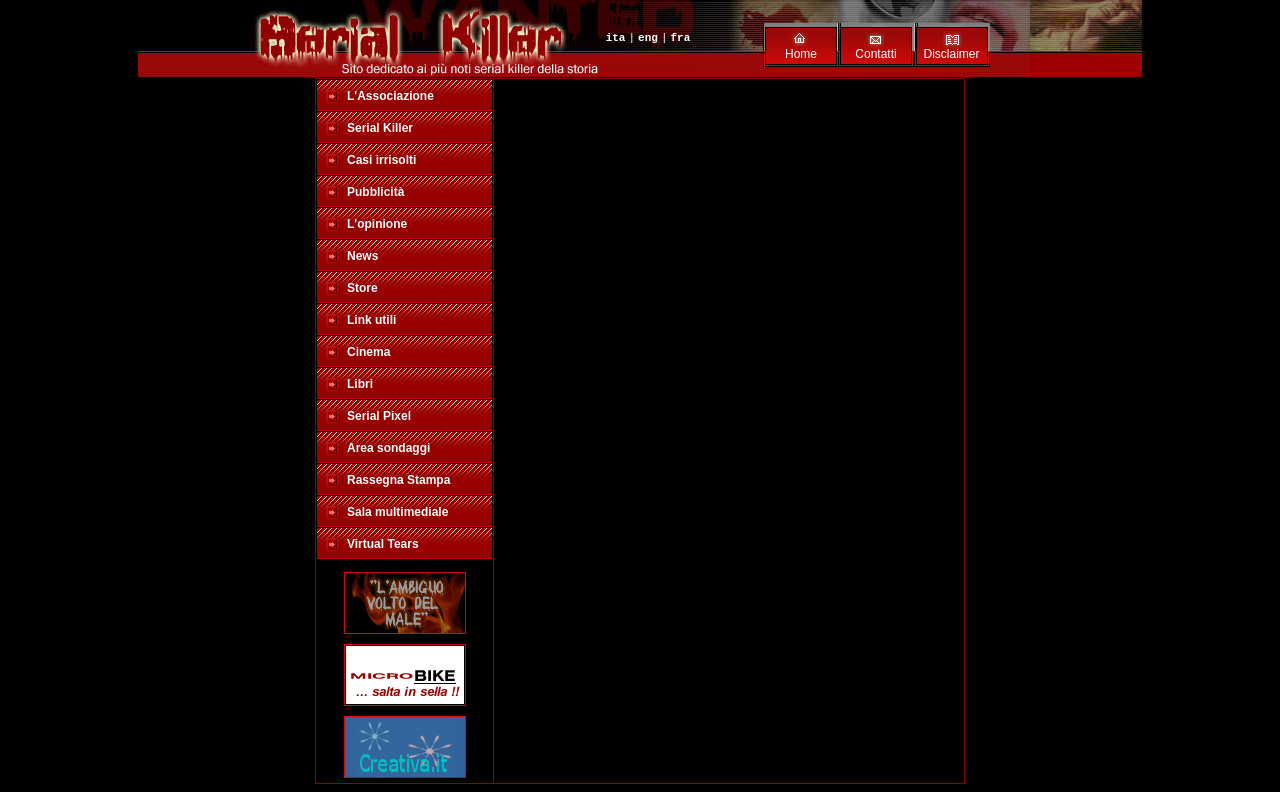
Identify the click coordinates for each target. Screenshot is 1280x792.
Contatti (875, 54)
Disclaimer (951, 54)
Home (801, 54)
